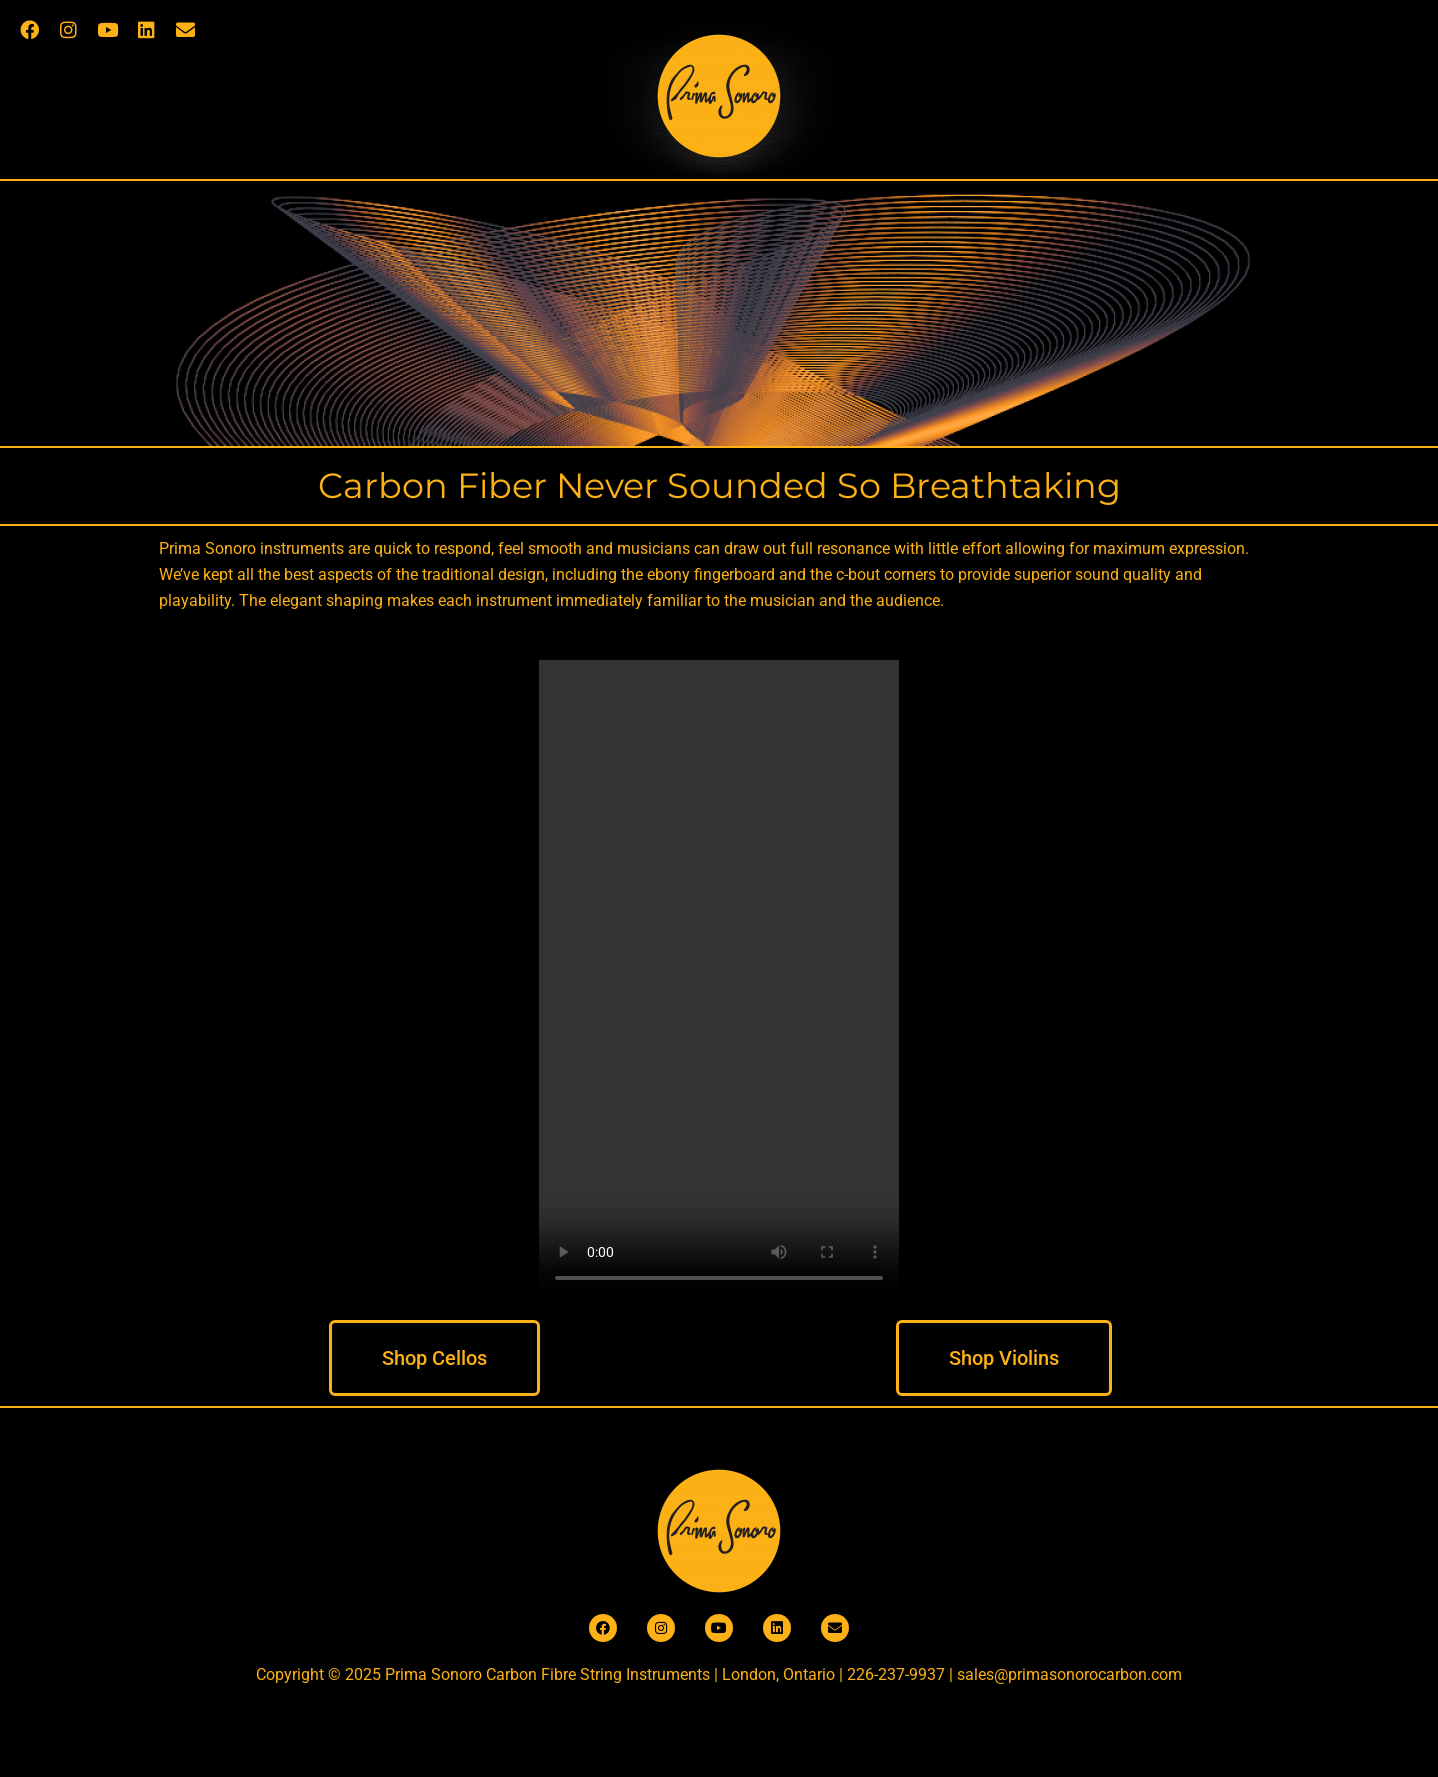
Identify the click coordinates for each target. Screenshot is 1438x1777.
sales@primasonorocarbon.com (1069, 1674)
